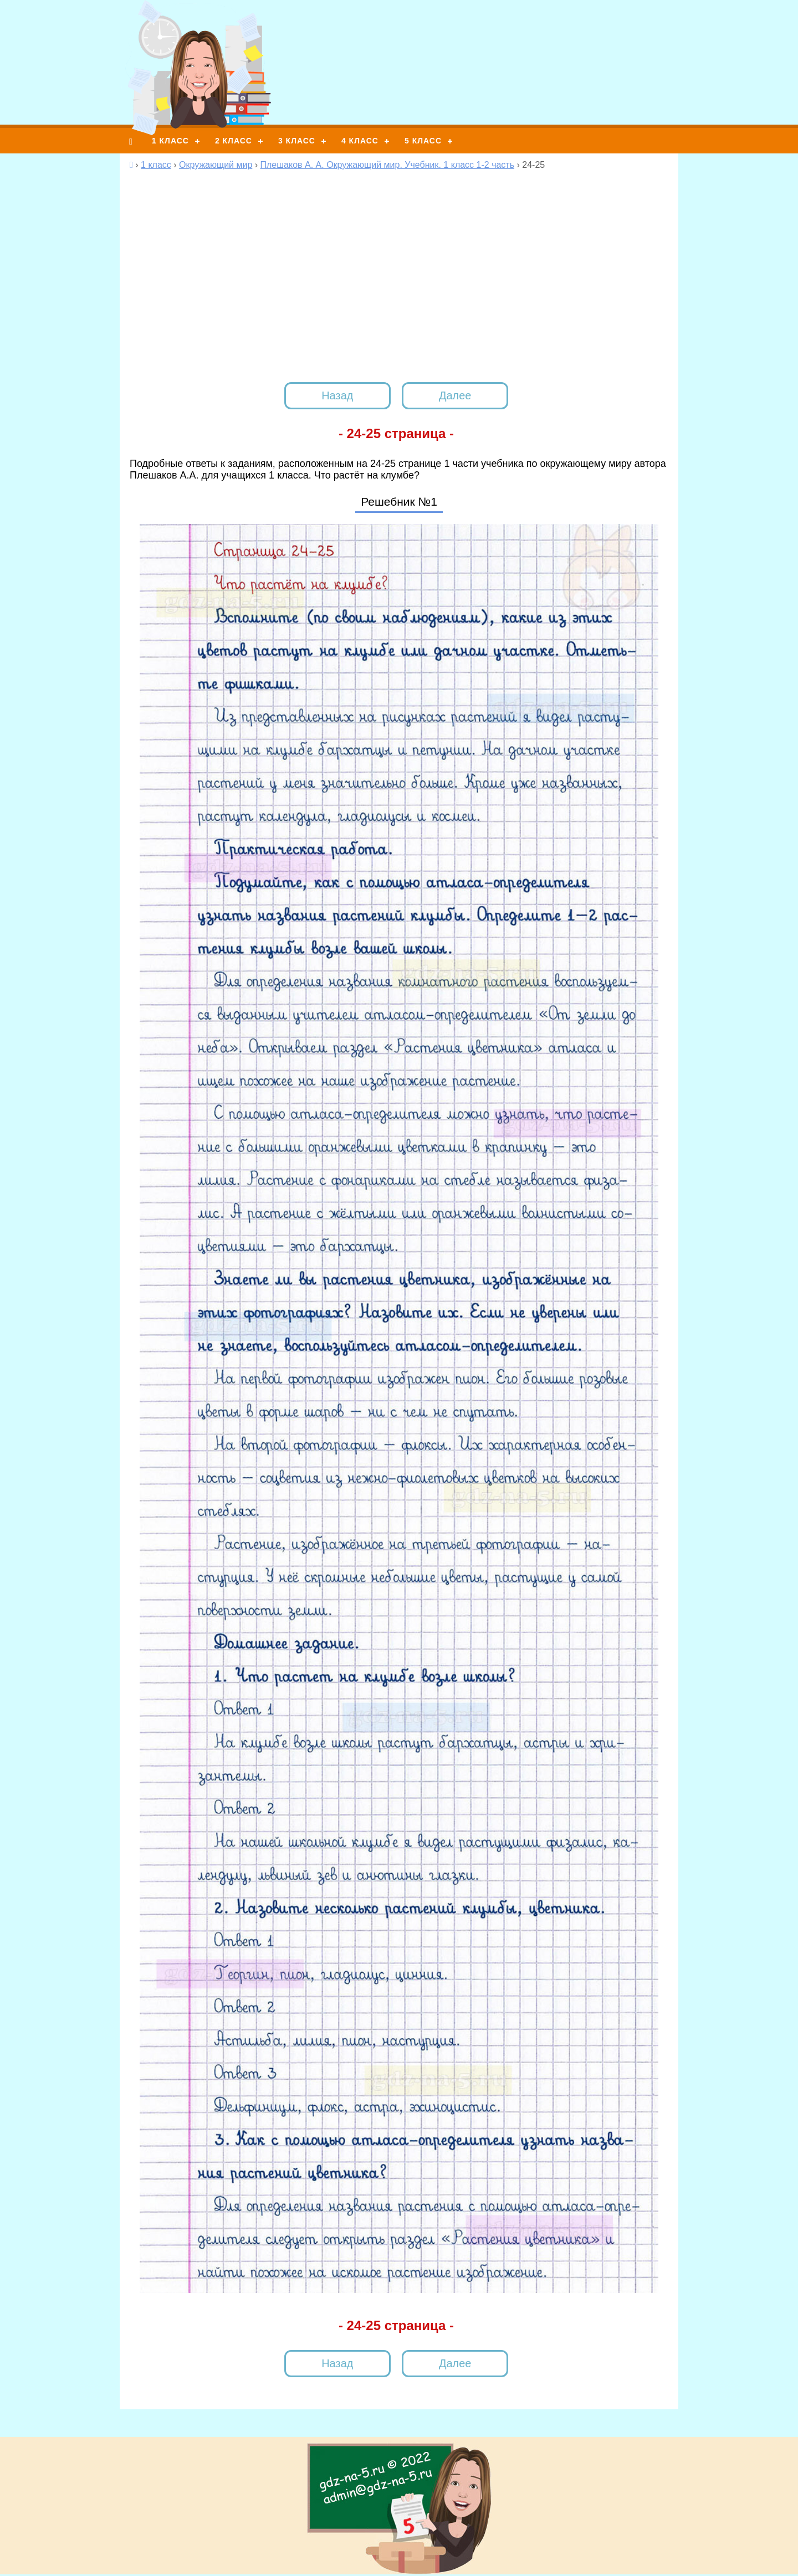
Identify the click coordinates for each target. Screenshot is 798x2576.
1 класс (170, 140)
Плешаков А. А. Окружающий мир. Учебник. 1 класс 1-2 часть (387, 164)
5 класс (423, 140)
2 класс (233, 140)
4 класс (359, 140)
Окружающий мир (215, 164)
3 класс (296, 140)
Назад (337, 395)
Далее (455, 395)
